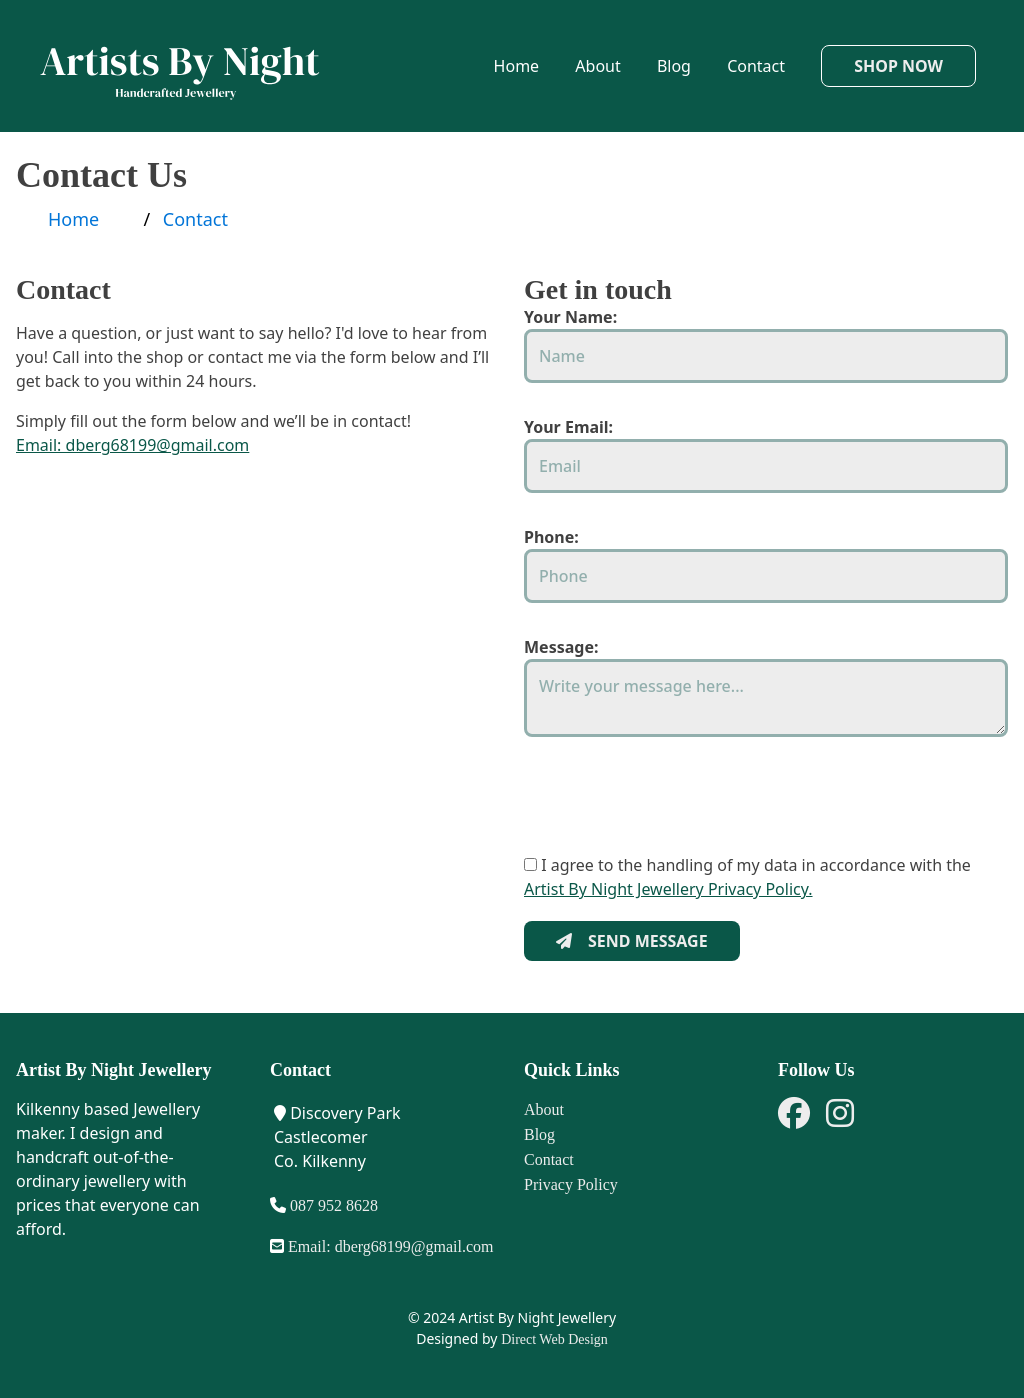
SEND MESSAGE (632, 941)
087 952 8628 (332, 1205)
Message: (561, 647)
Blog (674, 66)
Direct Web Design (554, 1339)
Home (517, 66)
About (597, 66)
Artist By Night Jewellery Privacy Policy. (668, 889)
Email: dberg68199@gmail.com (132, 445)
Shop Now (898, 66)
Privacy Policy (571, 1184)
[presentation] (676, 814)
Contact (756, 66)
